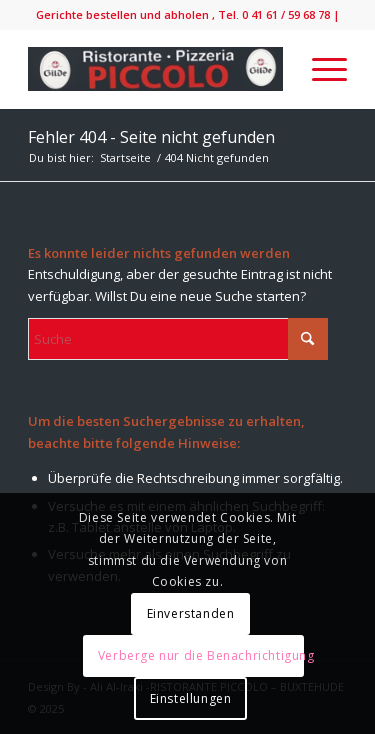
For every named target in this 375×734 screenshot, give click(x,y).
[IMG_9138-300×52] (155, 69)
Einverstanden (191, 613)
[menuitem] (319, 69)
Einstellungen (191, 698)
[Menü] (319, 69)
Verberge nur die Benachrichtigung (201, 655)
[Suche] (178, 339)
